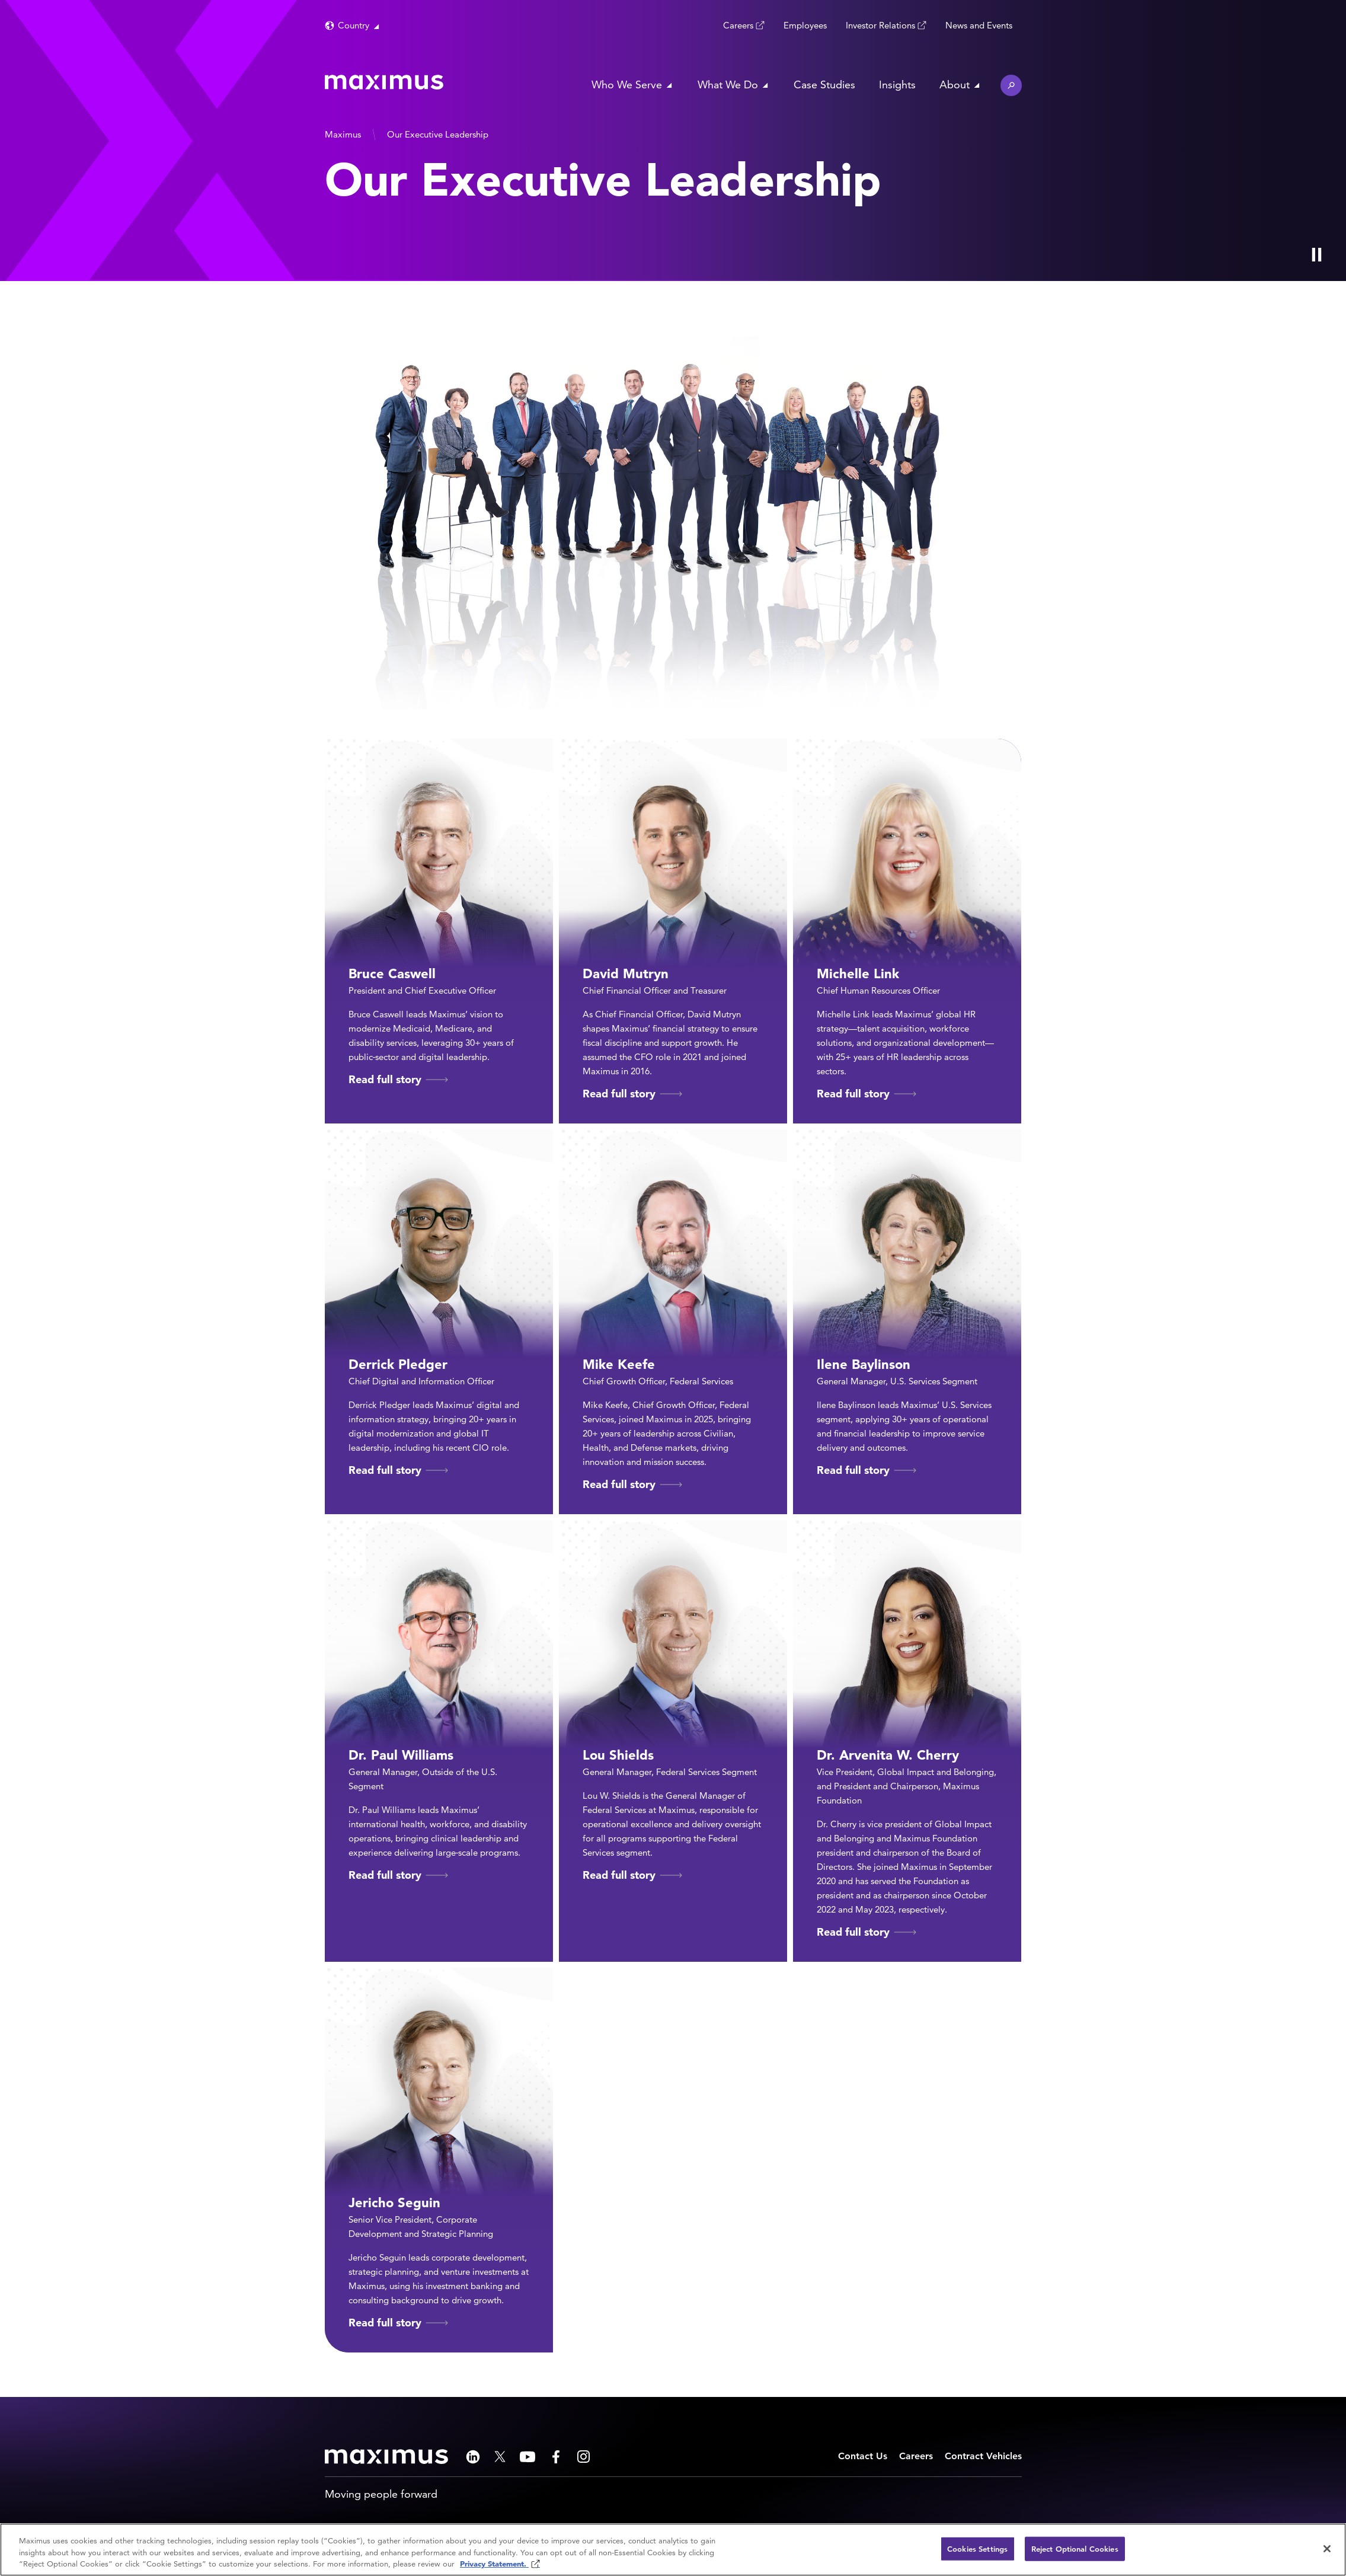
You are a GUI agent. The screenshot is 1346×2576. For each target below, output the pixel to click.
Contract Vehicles (983, 2456)
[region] (673, 2549)
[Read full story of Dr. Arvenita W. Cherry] (907, 1741)
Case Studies (824, 84)
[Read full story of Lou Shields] (673, 1741)
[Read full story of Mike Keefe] (673, 1321)
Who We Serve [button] (627, 84)
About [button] (954, 84)
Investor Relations (880, 25)
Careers (738, 25)
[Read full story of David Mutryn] (673, 931)
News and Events (978, 25)
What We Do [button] (728, 84)
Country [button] (353, 25)
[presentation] (281, 140)
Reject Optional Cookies (1074, 2548)
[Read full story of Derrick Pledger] (439, 1321)
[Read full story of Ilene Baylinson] (907, 1321)
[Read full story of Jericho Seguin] (439, 2160)
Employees (805, 25)
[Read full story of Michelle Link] (907, 931)
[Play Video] (1316, 254)
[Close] (1327, 2549)
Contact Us (862, 2456)
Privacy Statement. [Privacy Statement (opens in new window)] (494, 2564)
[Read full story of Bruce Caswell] (439, 931)
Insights (897, 84)
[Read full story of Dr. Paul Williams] (439, 1741)
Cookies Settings (977, 2548)
